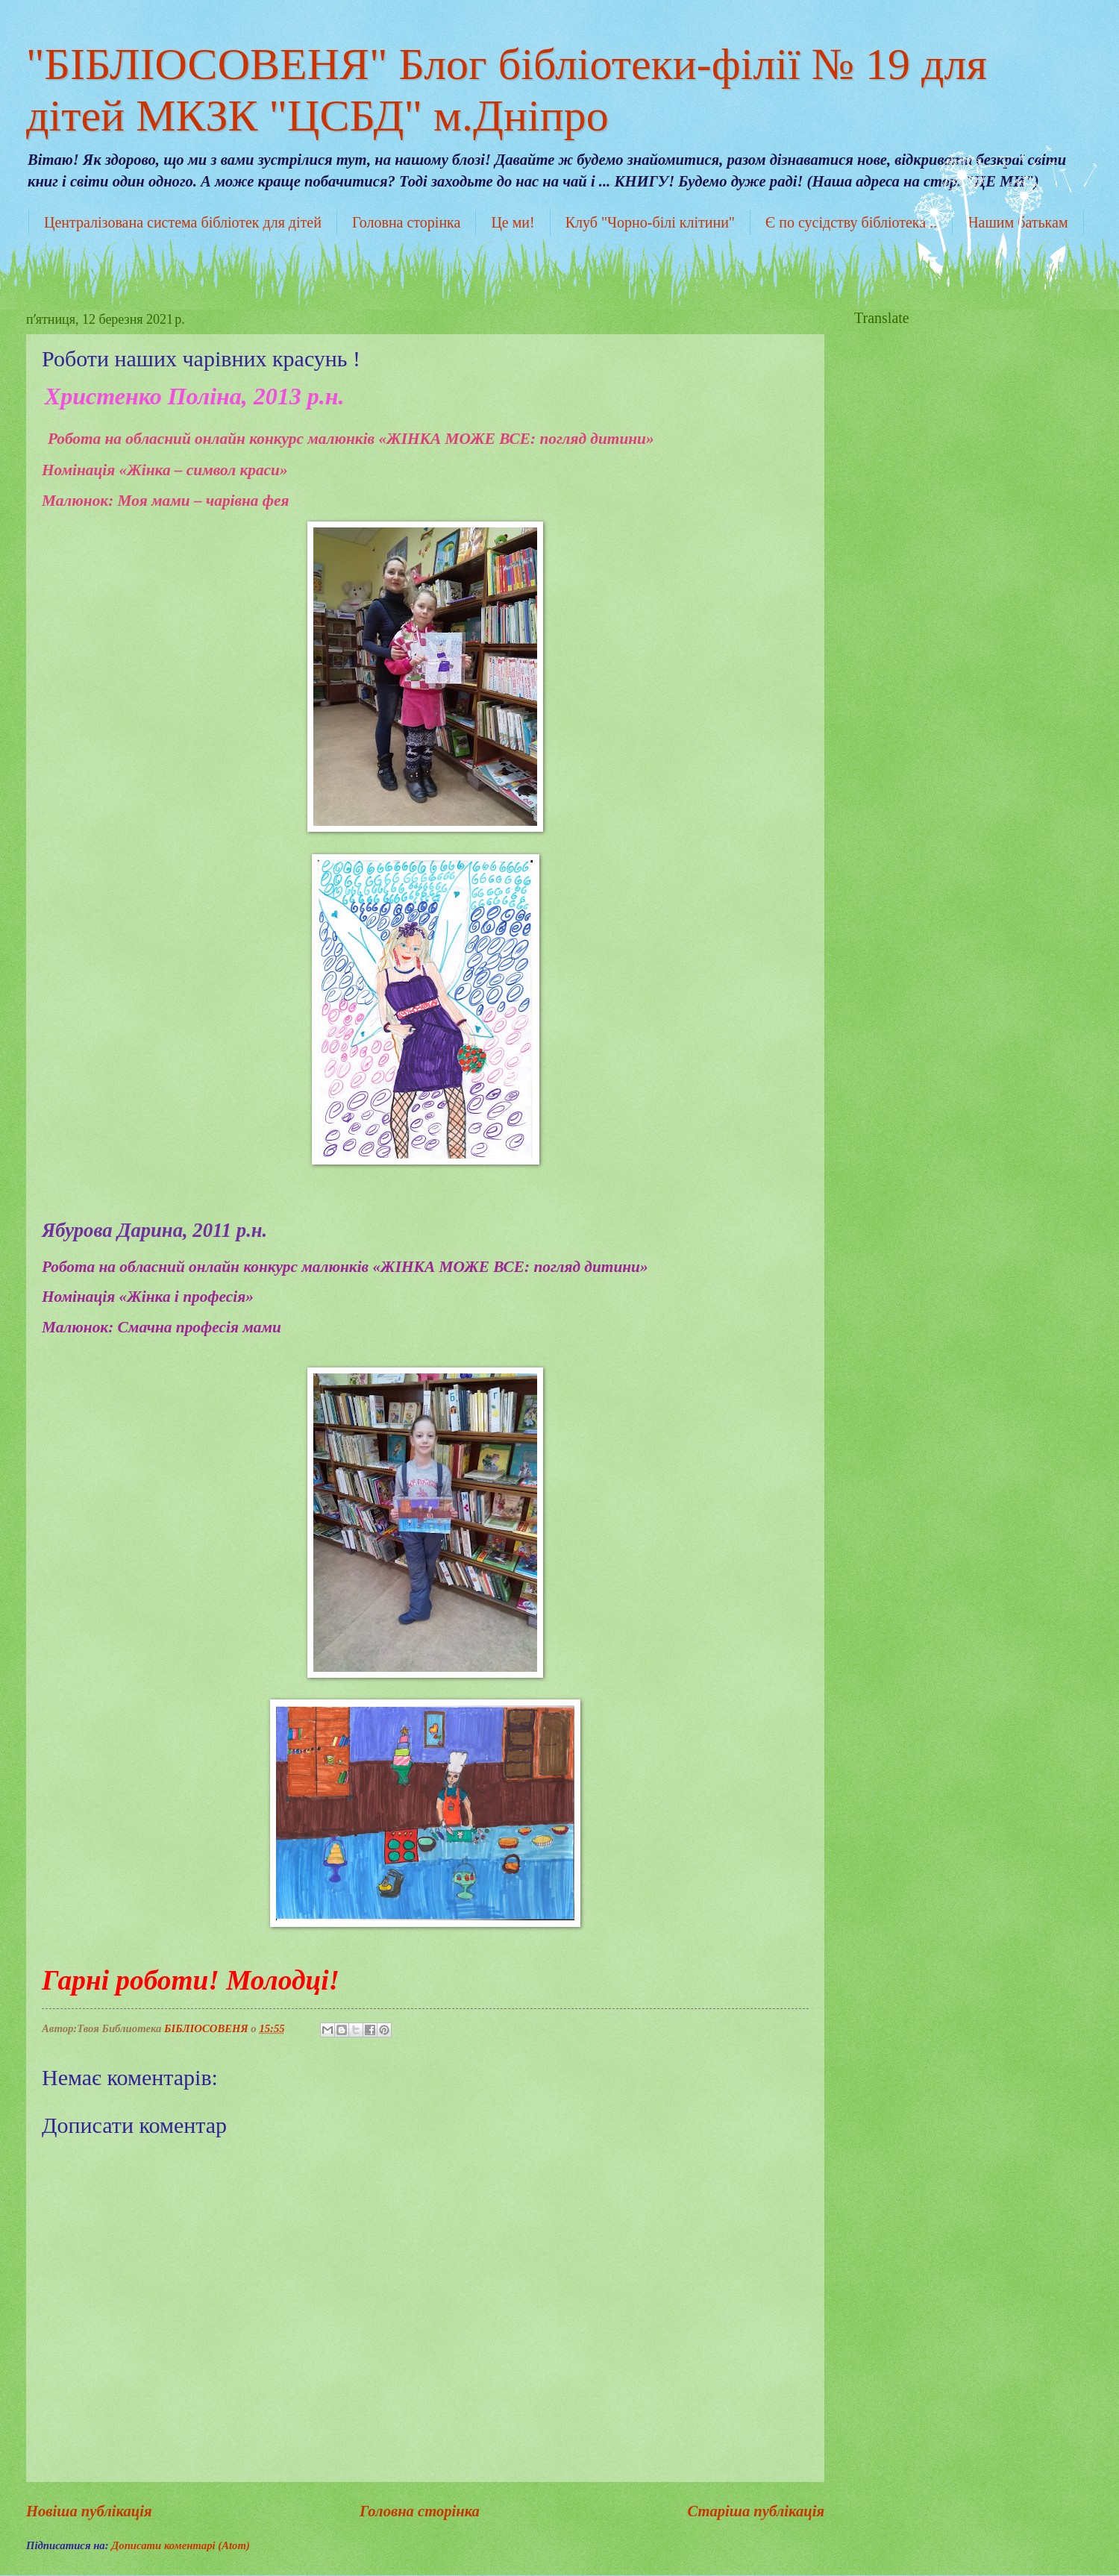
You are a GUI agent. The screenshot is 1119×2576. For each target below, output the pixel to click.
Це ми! (512, 222)
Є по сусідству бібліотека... (851, 222)
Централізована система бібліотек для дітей (183, 222)
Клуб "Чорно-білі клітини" (650, 222)
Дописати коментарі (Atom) (180, 2545)
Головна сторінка (406, 222)
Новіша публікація (89, 2511)
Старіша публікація (755, 2511)
